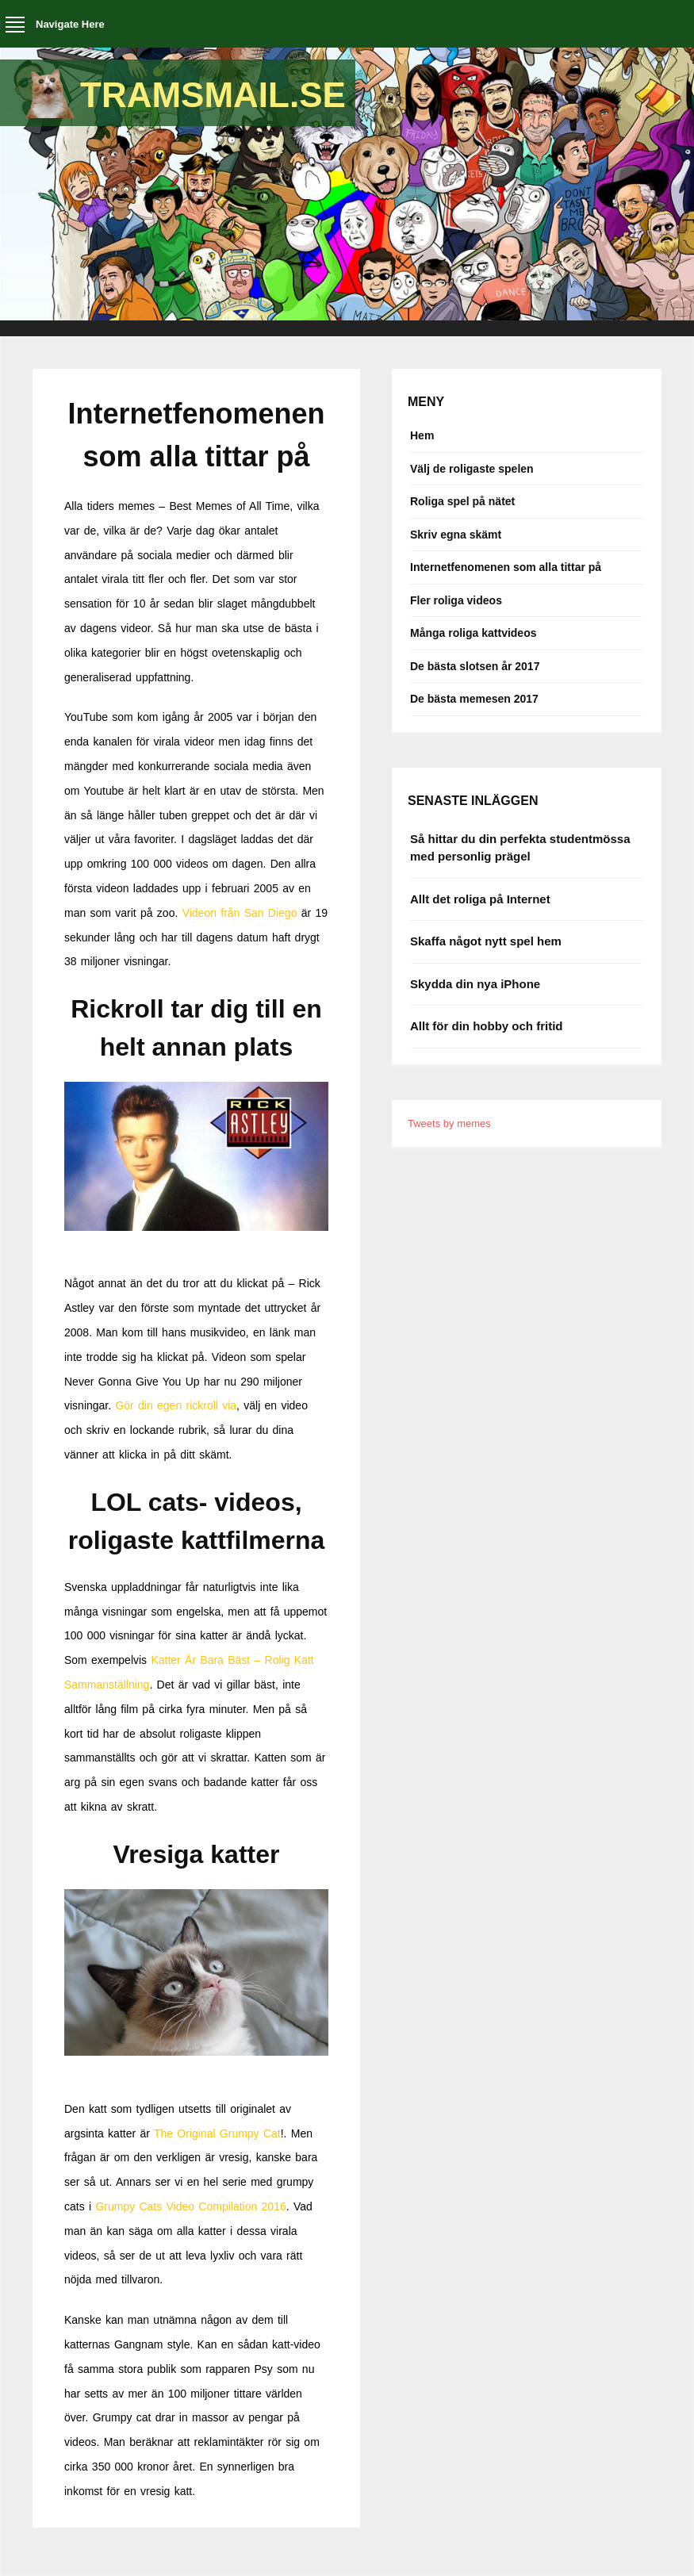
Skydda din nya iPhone (475, 984)
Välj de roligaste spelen (472, 468)
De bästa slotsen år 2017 (474, 666)
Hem (422, 435)
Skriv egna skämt (455, 534)
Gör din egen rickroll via (175, 1405)
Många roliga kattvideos (473, 633)
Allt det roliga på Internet (480, 899)
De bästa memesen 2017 (474, 698)
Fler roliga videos (456, 600)
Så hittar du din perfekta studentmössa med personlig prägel (520, 848)
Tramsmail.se (213, 94)
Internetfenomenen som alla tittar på (505, 567)
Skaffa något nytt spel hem (486, 941)
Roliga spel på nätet (462, 501)
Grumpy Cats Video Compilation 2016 (190, 2206)
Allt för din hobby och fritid (486, 1026)
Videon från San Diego (239, 913)
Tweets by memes (449, 1123)
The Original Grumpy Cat (217, 2133)
